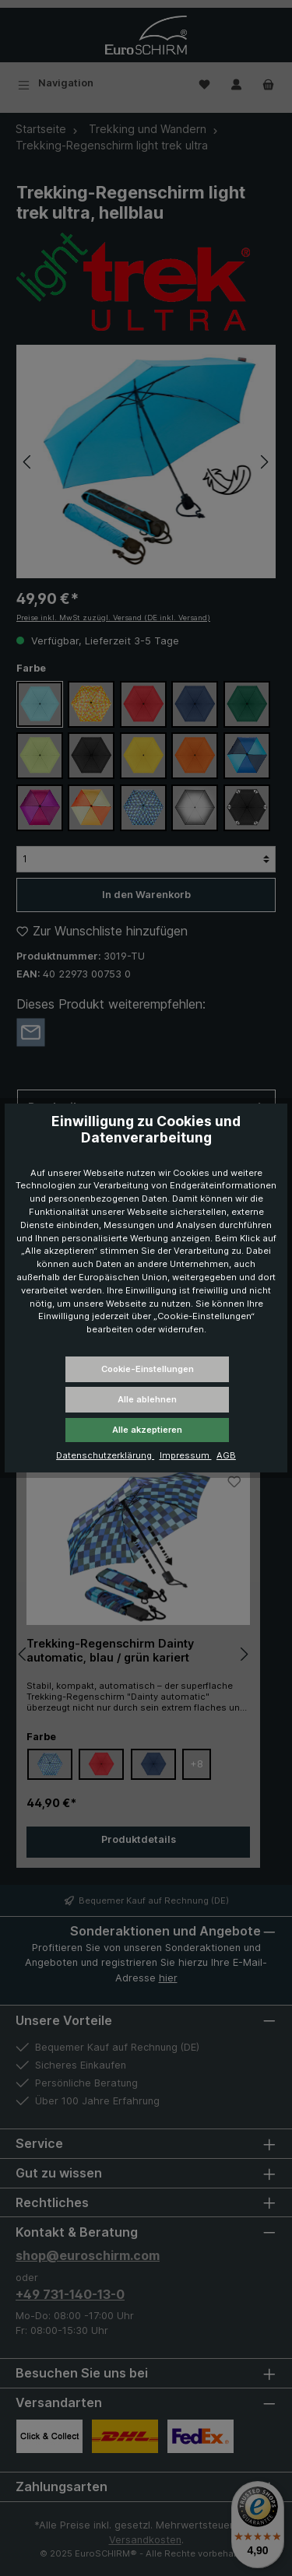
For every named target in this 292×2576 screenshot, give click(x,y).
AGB (226, 1455)
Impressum (186, 1455)
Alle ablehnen (147, 1399)
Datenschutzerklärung (105, 1455)
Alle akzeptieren (147, 1429)
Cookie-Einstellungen (147, 1368)
